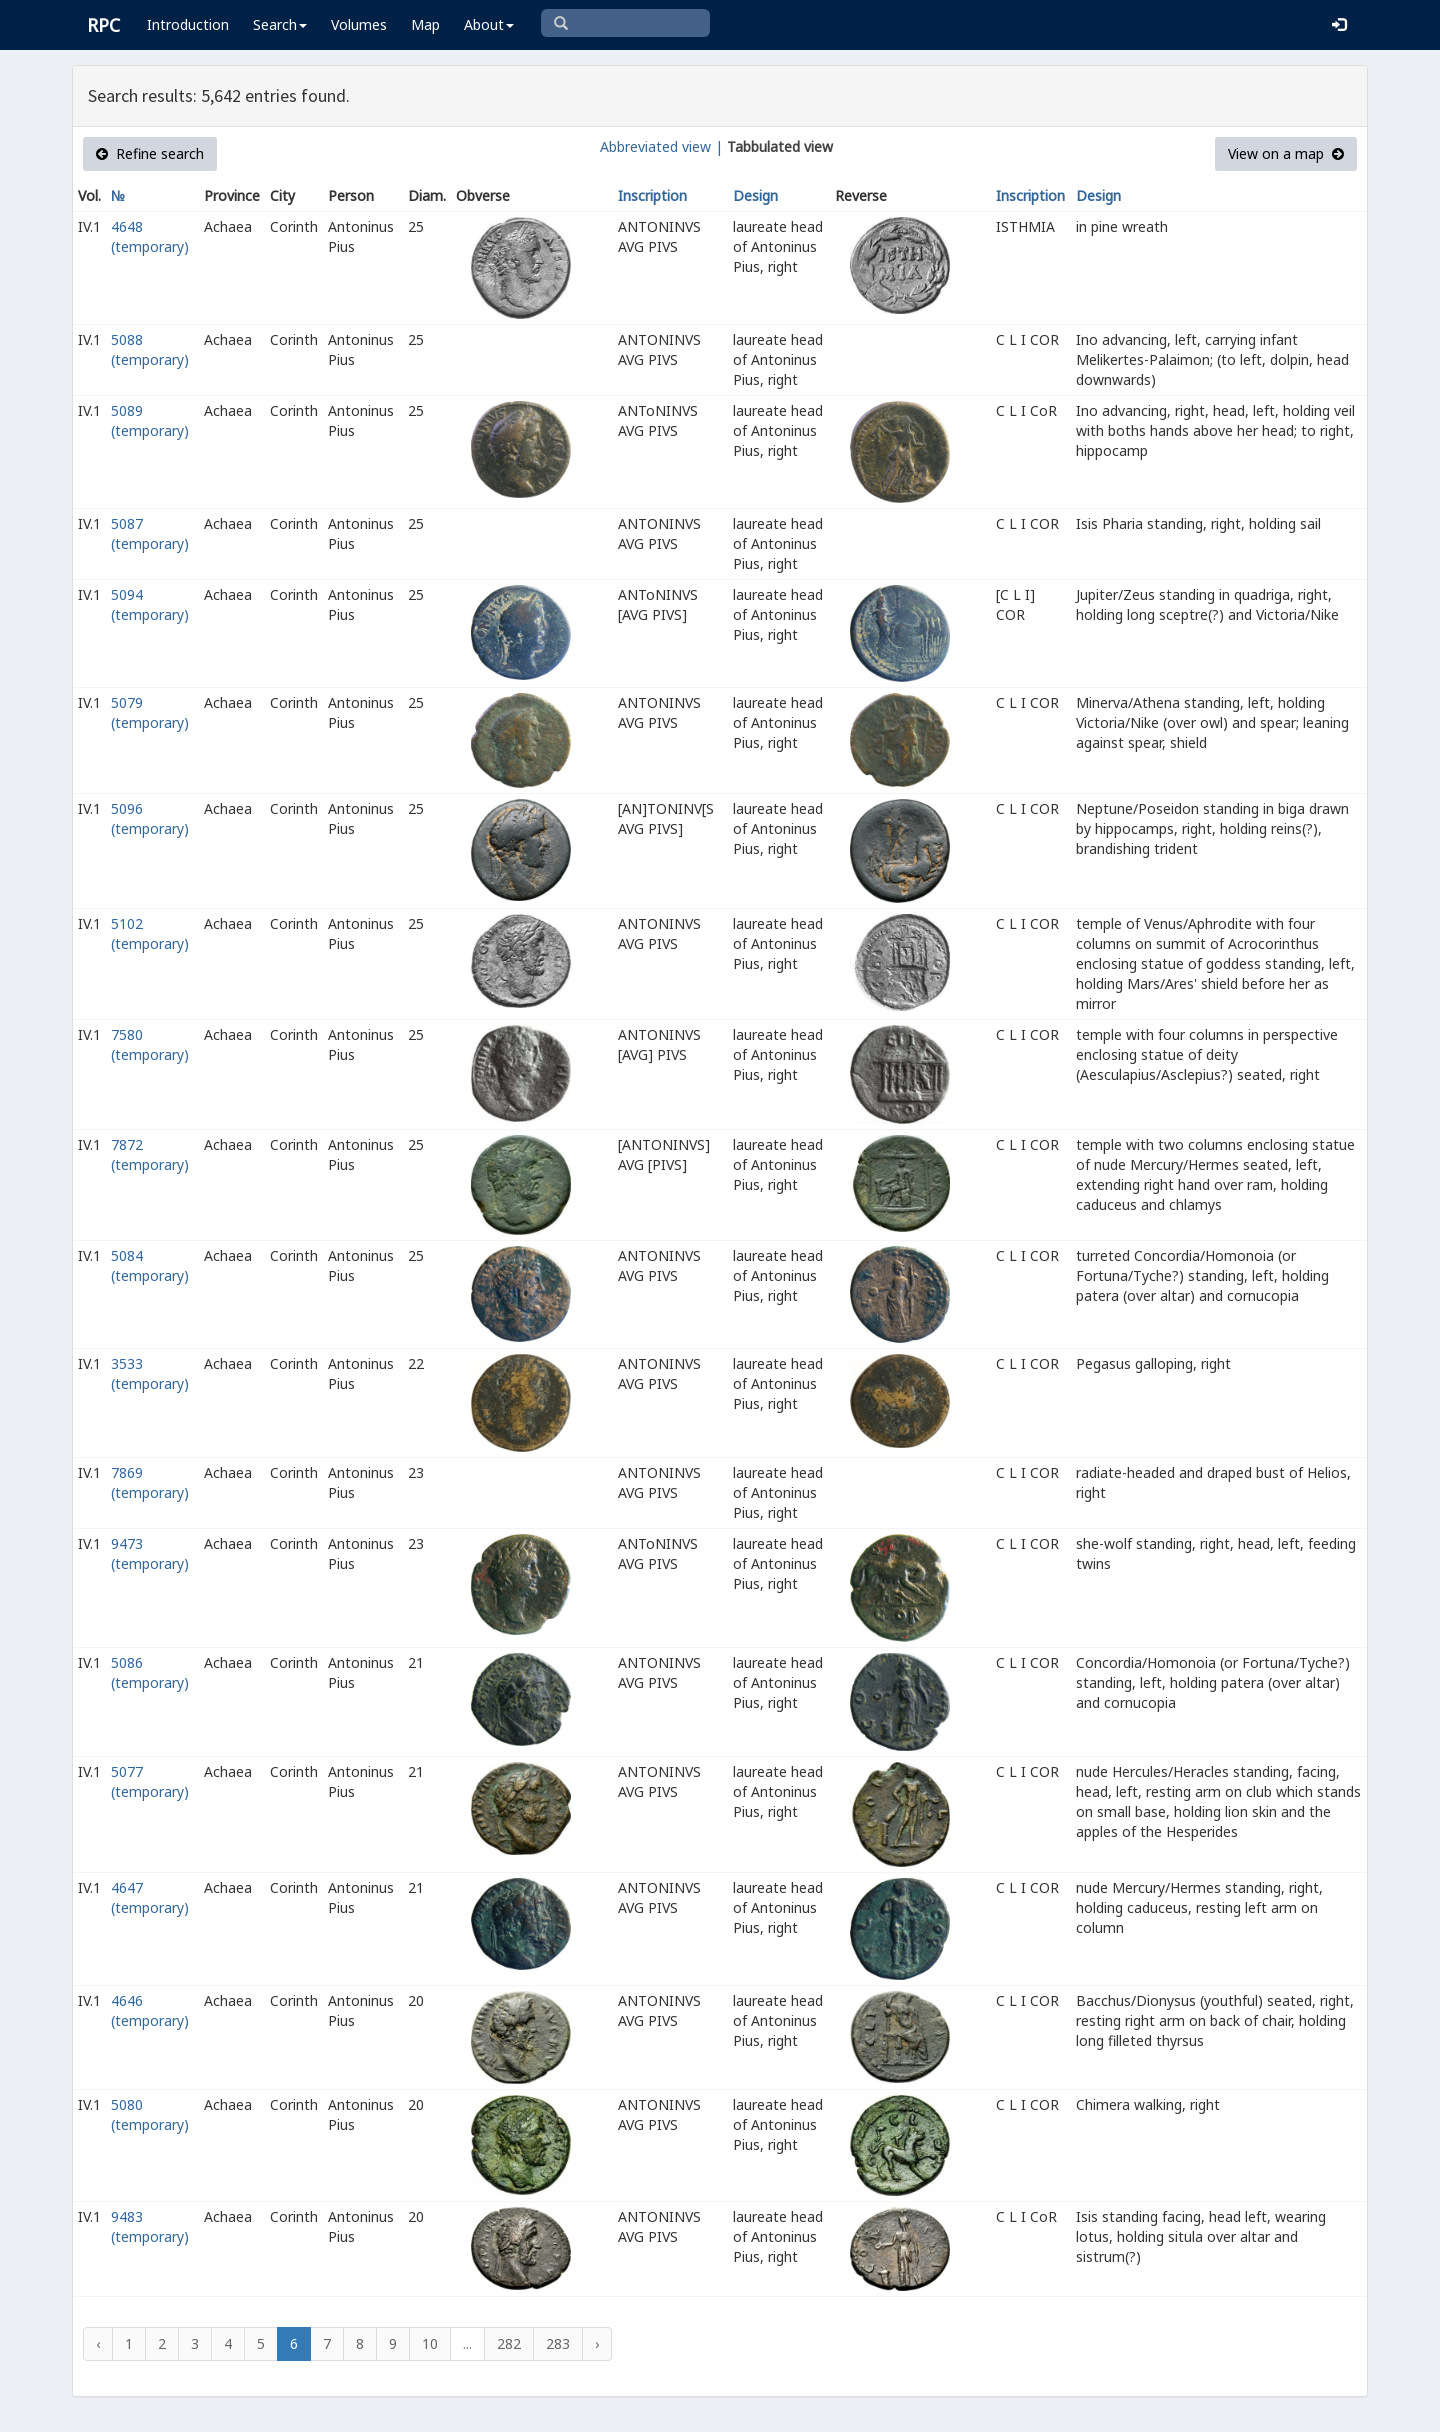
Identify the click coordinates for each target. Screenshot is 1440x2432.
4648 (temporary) (150, 236)
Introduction (188, 24)
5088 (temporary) (150, 349)
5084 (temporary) (150, 1265)
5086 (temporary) (150, 1672)
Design (755, 195)
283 (558, 2343)
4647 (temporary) (150, 1897)
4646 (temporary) (150, 2010)
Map (425, 24)
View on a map (1286, 153)
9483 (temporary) (150, 2226)
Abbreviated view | (661, 146)
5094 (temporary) (150, 604)
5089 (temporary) (150, 420)
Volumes (359, 24)
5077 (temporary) (150, 1781)
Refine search (150, 153)
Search (280, 24)
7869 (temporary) (150, 1482)
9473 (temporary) (150, 1553)
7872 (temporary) (150, 1154)
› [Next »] (597, 2343)
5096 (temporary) (150, 818)
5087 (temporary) (150, 533)
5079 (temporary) (150, 712)
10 (430, 2343)
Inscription (652, 195)
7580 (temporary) (150, 1044)
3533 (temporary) (150, 1373)
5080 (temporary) (150, 2114)
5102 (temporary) (150, 933)
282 (509, 2343)
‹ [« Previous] (98, 2343)
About (489, 24)
